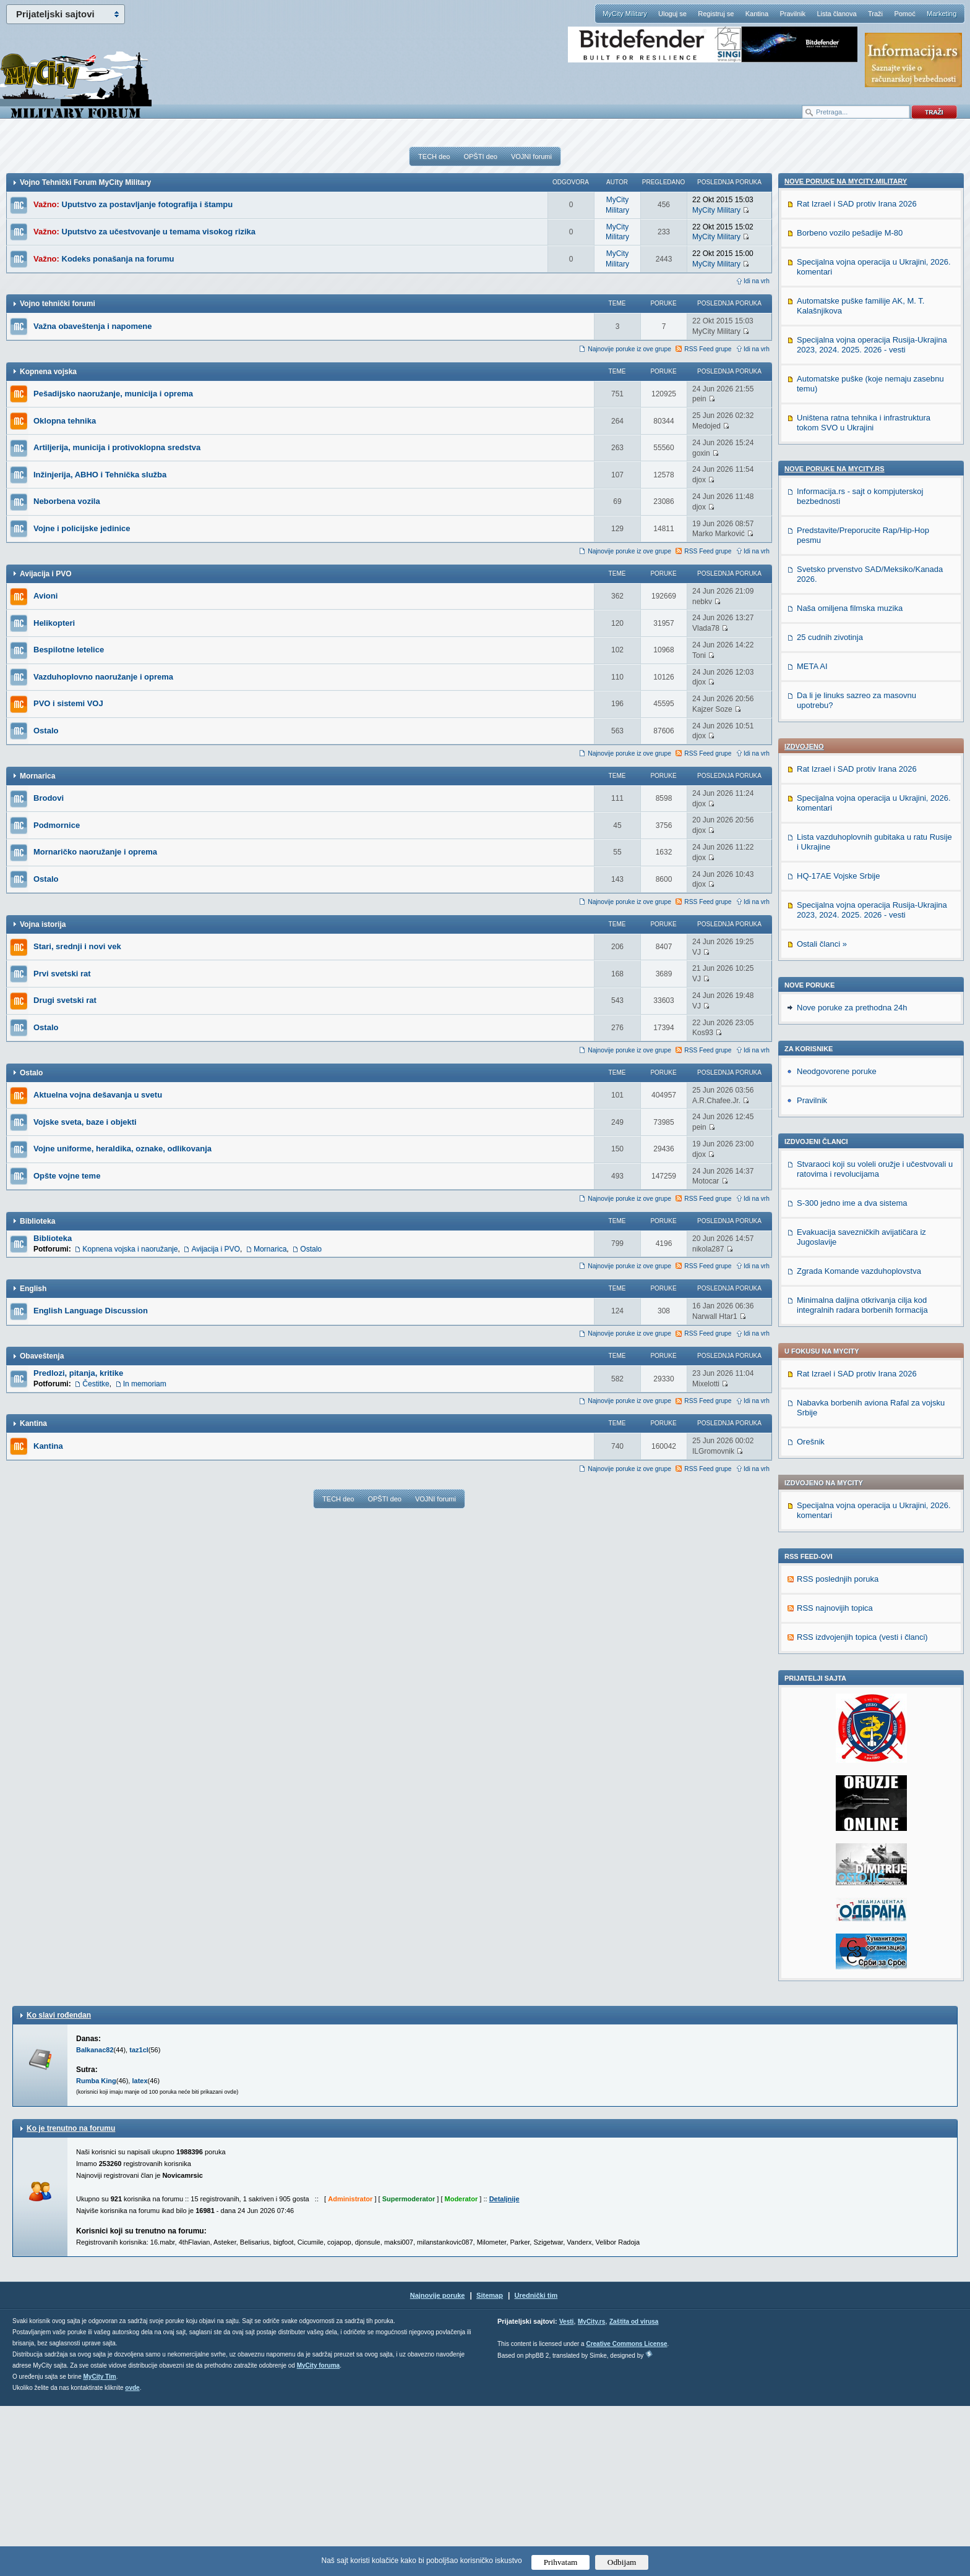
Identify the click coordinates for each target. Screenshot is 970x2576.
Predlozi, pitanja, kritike (78, 1373)
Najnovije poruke (437, 2465)
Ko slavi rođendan (59, 2185)
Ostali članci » (822, 548)
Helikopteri (54, 623)
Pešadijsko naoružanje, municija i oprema (113, 393)
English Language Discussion (90, 1310)
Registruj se (716, 13)
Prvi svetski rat (62, 973)
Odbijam (622, 2562)
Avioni (45, 595)
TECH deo (434, 156)
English (33, 1288)
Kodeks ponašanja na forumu (118, 258)
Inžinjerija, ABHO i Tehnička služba (99, 474)
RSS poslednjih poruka (837, 1749)
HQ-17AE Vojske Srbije (838, 480)
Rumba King (96, 2250)
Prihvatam (561, 2562)
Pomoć (904, 13)
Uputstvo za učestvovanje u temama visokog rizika (159, 231)
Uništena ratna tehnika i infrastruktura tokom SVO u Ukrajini (863, 1402)
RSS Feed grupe (707, 349)
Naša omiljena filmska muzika (850, 1588)
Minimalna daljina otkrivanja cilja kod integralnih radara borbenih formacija (862, 909)
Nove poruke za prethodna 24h (852, 612)
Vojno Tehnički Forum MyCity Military (85, 182)
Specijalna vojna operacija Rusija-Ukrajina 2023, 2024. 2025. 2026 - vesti (872, 514)
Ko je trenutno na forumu (71, 2298)
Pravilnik (792, 13)
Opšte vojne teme (66, 1175)
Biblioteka (37, 1221)
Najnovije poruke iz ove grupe (629, 349)
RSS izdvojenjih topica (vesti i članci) (862, 1807)
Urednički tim (536, 2465)
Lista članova (836, 13)
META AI (812, 1646)
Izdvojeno (804, 351)
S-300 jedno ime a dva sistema (852, 807)
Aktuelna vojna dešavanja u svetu (97, 1094)
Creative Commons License (626, 2513)
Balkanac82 (95, 2220)
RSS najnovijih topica (835, 1778)
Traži (875, 13)
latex (139, 2250)
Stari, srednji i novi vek (77, 946)
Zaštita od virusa (633, 2491)
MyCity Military (625, 13)
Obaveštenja (42, 1356)
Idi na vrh (757, 281)
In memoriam (144, 1384)
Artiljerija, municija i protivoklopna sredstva (116, 447)
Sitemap (489, 2465)
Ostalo (45, 730)
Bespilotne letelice (68, 649)
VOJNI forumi (531, 156)
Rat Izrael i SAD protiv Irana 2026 (857, 373)
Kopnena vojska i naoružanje (130, 1249)
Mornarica (37, 776)
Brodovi (48, 798)
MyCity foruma (318, 2535)
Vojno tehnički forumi (57, 303)
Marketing (941, 13)
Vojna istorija (43, 924)
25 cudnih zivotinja (830, 1617)
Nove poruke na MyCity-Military (845, 1161)
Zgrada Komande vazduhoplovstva (859, 876)
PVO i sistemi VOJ (68, 703)
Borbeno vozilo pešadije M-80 (850, 1213)
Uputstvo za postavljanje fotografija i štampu (147, 204)
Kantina (756, 13)
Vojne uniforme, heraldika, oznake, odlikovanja (122, 1148)
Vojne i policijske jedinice (82, 528)
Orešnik (811, 1046)
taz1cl (138, 2220)
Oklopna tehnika (64, 420)
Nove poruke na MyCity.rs (834, 1448)
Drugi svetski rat (65, 1000)
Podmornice (56, 825)
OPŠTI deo (480, 156)
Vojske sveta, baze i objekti (85, 1122)
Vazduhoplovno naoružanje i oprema (103, 676)
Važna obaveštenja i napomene (92, 326)
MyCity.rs (591, 2491)
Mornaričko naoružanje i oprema (95, 851)
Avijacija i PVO (46, 573)
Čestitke (95, 1384)
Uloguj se (672, 13)
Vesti (566, 2491)
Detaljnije (504, 2369)
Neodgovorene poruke (837, 676)
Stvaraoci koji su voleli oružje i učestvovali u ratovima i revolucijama (875, 773)
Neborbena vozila (66, 501)
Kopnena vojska (48, 371)
